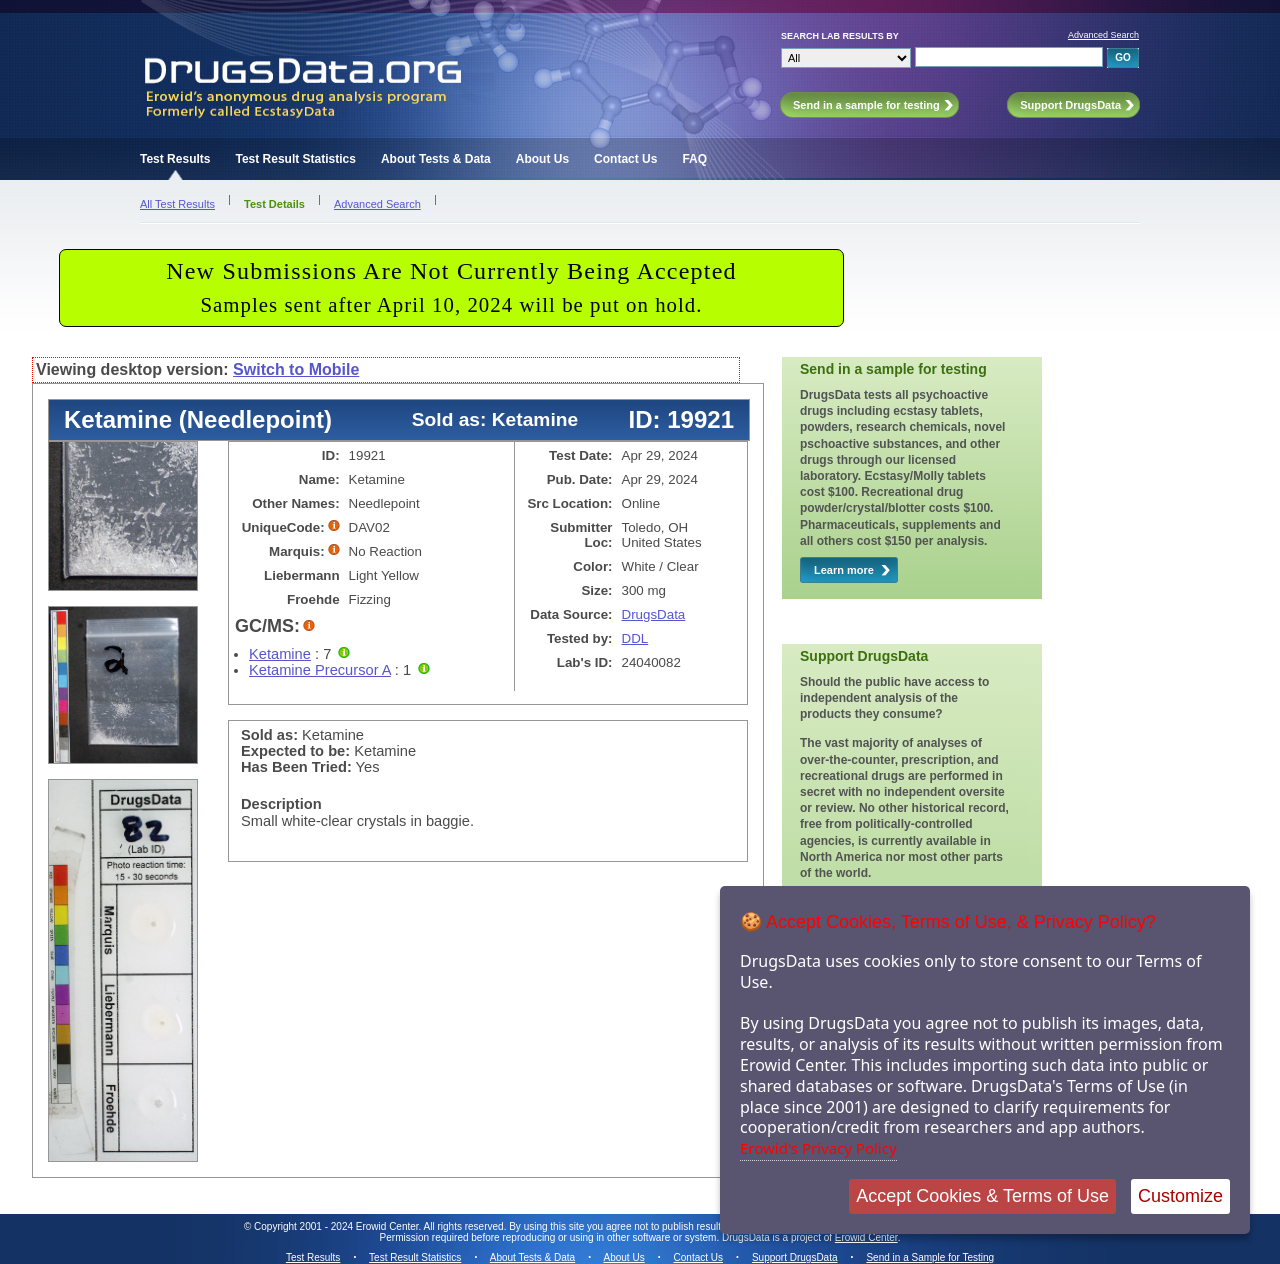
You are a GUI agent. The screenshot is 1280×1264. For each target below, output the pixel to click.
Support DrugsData (795, 1257)
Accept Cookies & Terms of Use (982, 1196)
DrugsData (654, 614)
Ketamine (280, 654)
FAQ (694, 159)
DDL (635, 638)
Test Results (175, 159)
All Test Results (177, 204)
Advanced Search (1103, 35)
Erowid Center (866, 1237)
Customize (1180, 1196)
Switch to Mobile (296, 369)
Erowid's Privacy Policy (818, 1148)
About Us (542, 159)
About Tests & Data (436, 159)
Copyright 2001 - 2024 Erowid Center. (337, 1226)
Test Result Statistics (295, 159)
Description (281, 804)
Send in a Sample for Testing (930, 1257)
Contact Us (625, 159)
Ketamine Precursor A (320, 670)
